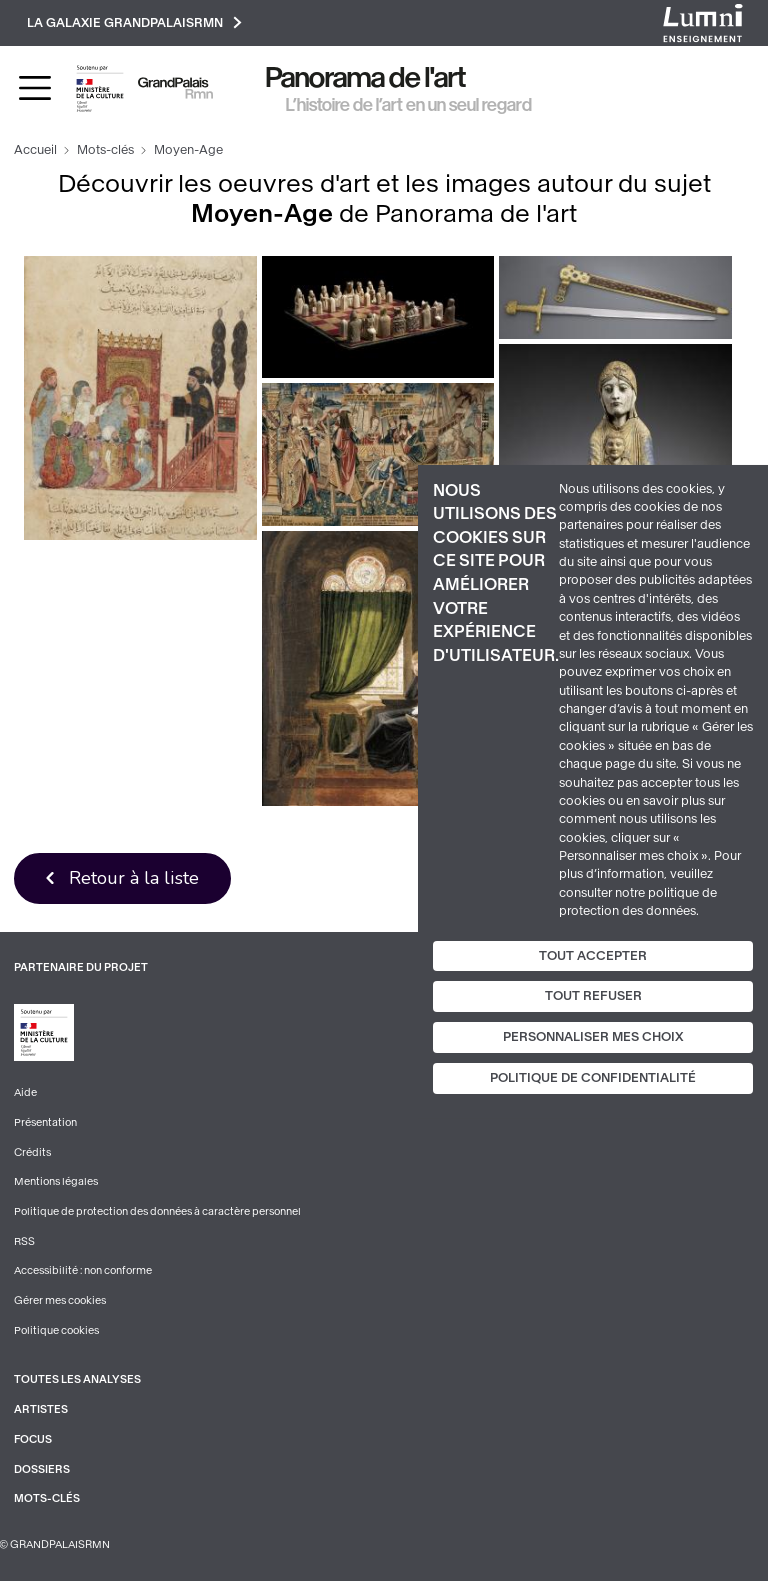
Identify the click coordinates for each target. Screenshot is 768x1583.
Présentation (45, 1123)
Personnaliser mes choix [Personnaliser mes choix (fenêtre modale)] (593, 1037)
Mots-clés (105, 151)
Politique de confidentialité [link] (593, 1078)
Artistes (41, 1411)
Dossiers (42, 1471)
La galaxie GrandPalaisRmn (136, 22)
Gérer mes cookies (60, 1302)
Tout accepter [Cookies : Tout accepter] (593, 955)
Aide (25, 1094)
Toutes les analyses (77, 1381)
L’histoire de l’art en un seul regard (409, 105)
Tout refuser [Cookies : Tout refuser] (593, 996)
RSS (24, 1242)
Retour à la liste (134, 879)
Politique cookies (56, 1332)
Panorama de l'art (366, 78)
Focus (33, 1441)
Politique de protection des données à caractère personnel (157, 1213)
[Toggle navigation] (35, 89)
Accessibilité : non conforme (83, 1272)
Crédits (32, 1153)
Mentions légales (56, 1183)
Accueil (35, 151)
